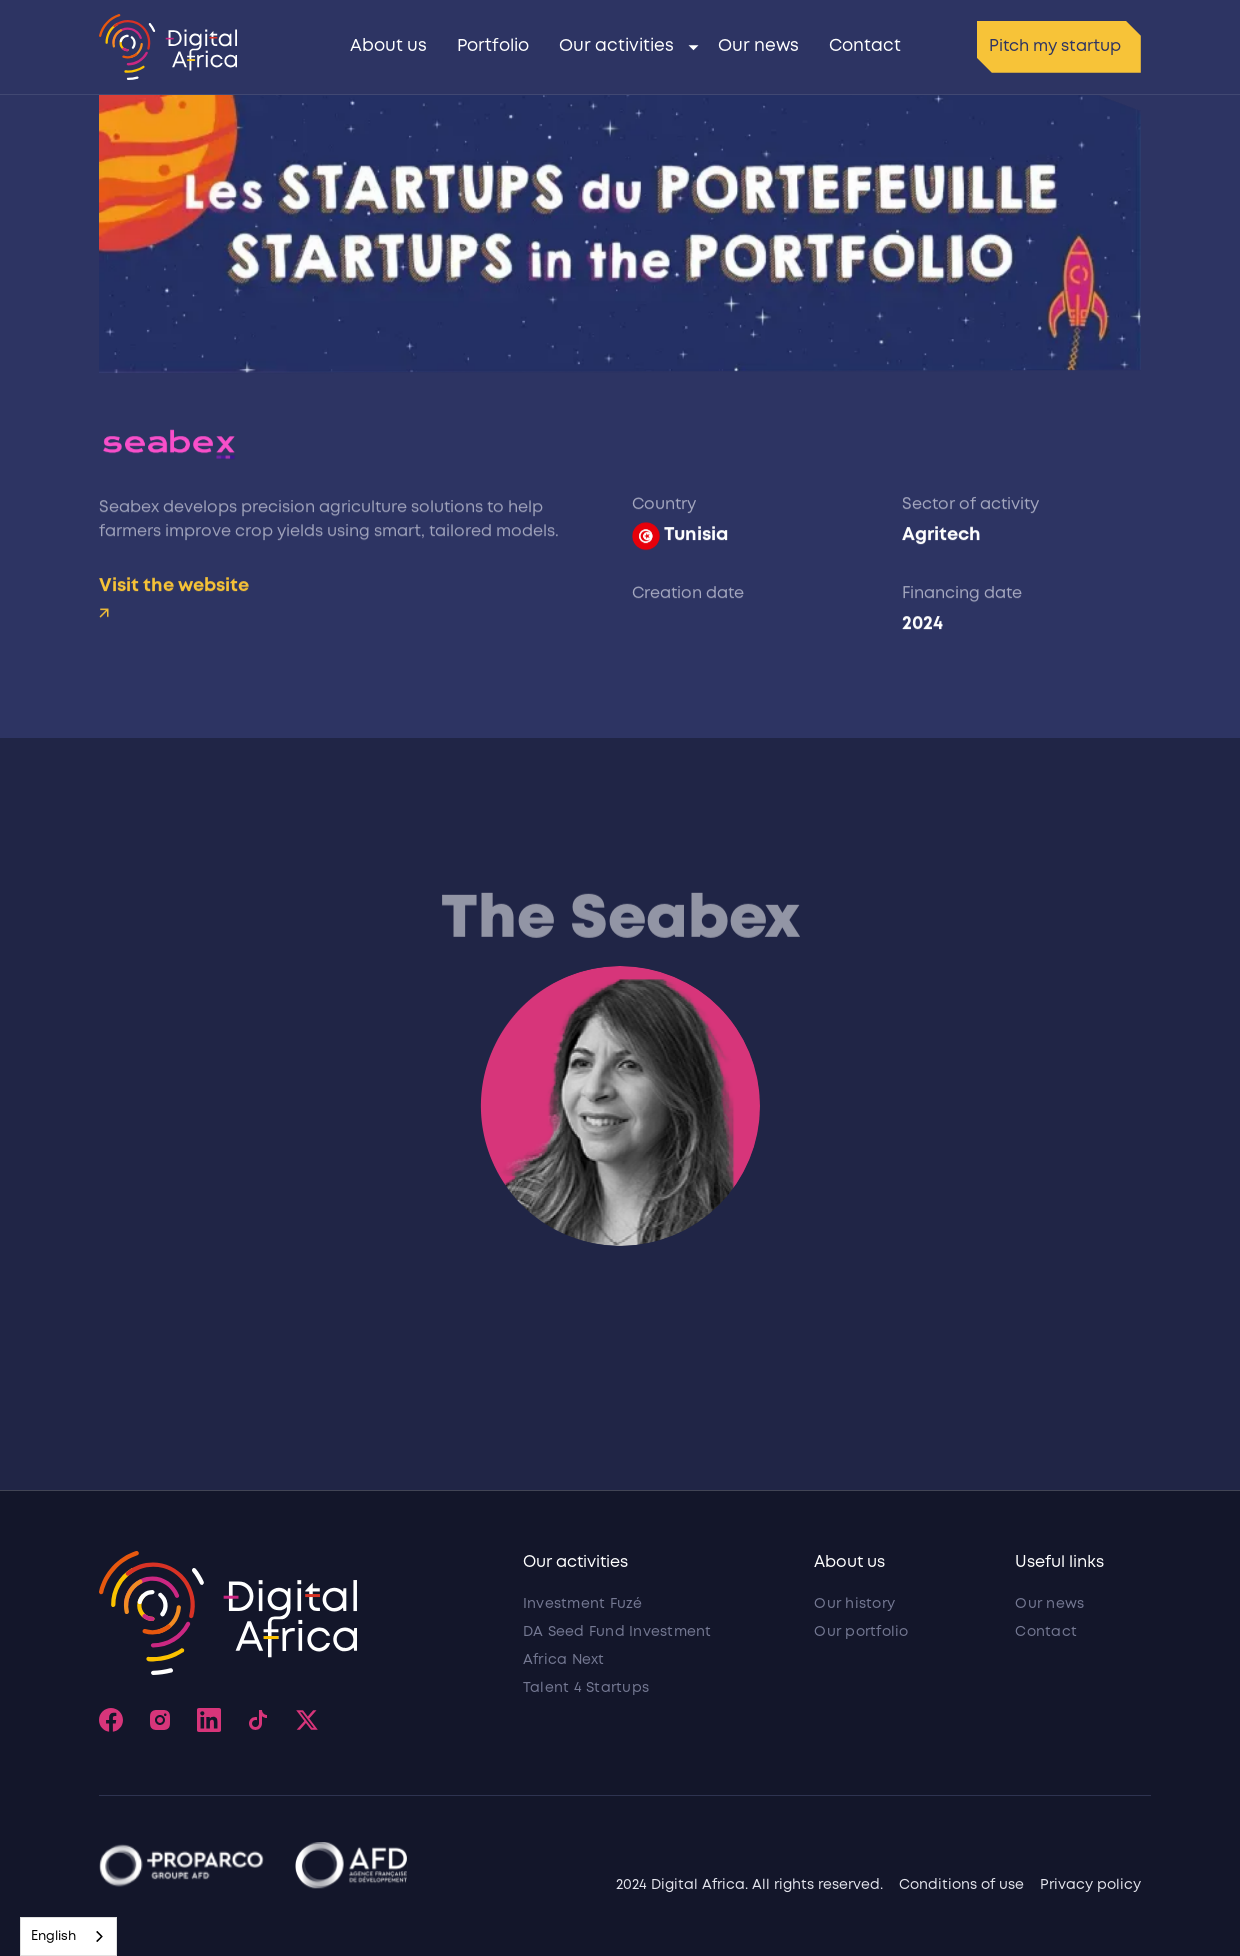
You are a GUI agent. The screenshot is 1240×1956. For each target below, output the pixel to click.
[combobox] (68, 1936)
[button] (623, 47)
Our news (758, 46)
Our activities (616, 46)
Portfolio (493, 46)
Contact (865, 46)
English (53, 1936)
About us (388, 46)
